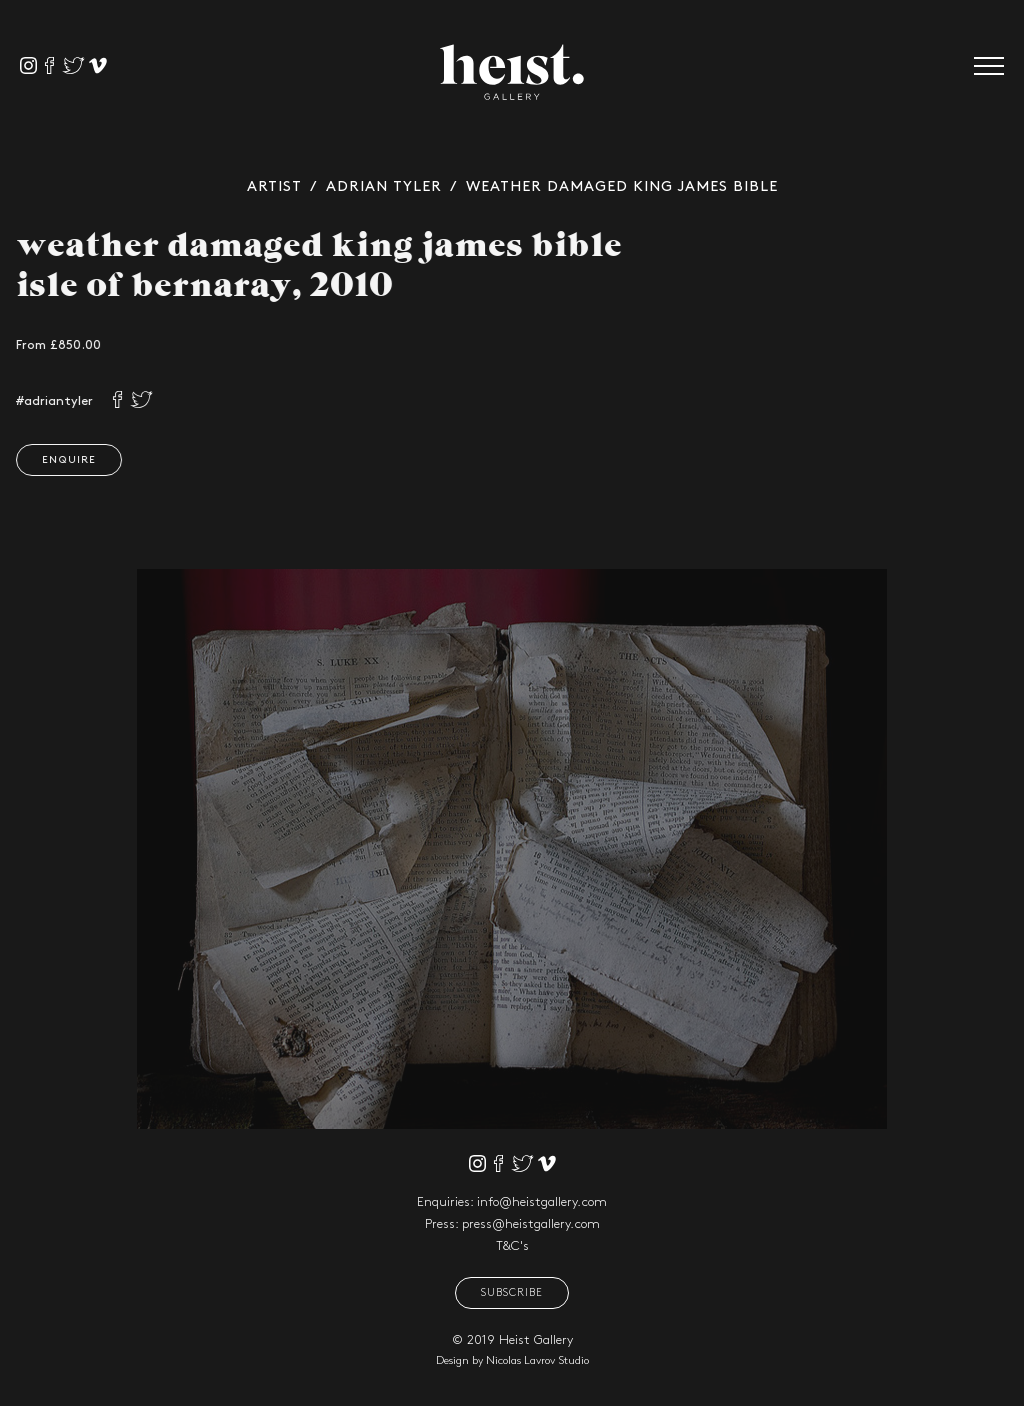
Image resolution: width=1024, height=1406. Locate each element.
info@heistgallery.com (542, 1202)
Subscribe (512, 1293)
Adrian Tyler (384, 187)
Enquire (66, 460)
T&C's (512, 1246)
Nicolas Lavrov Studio (537, 1361)
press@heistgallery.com (531, 1224)
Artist (274, 187)
